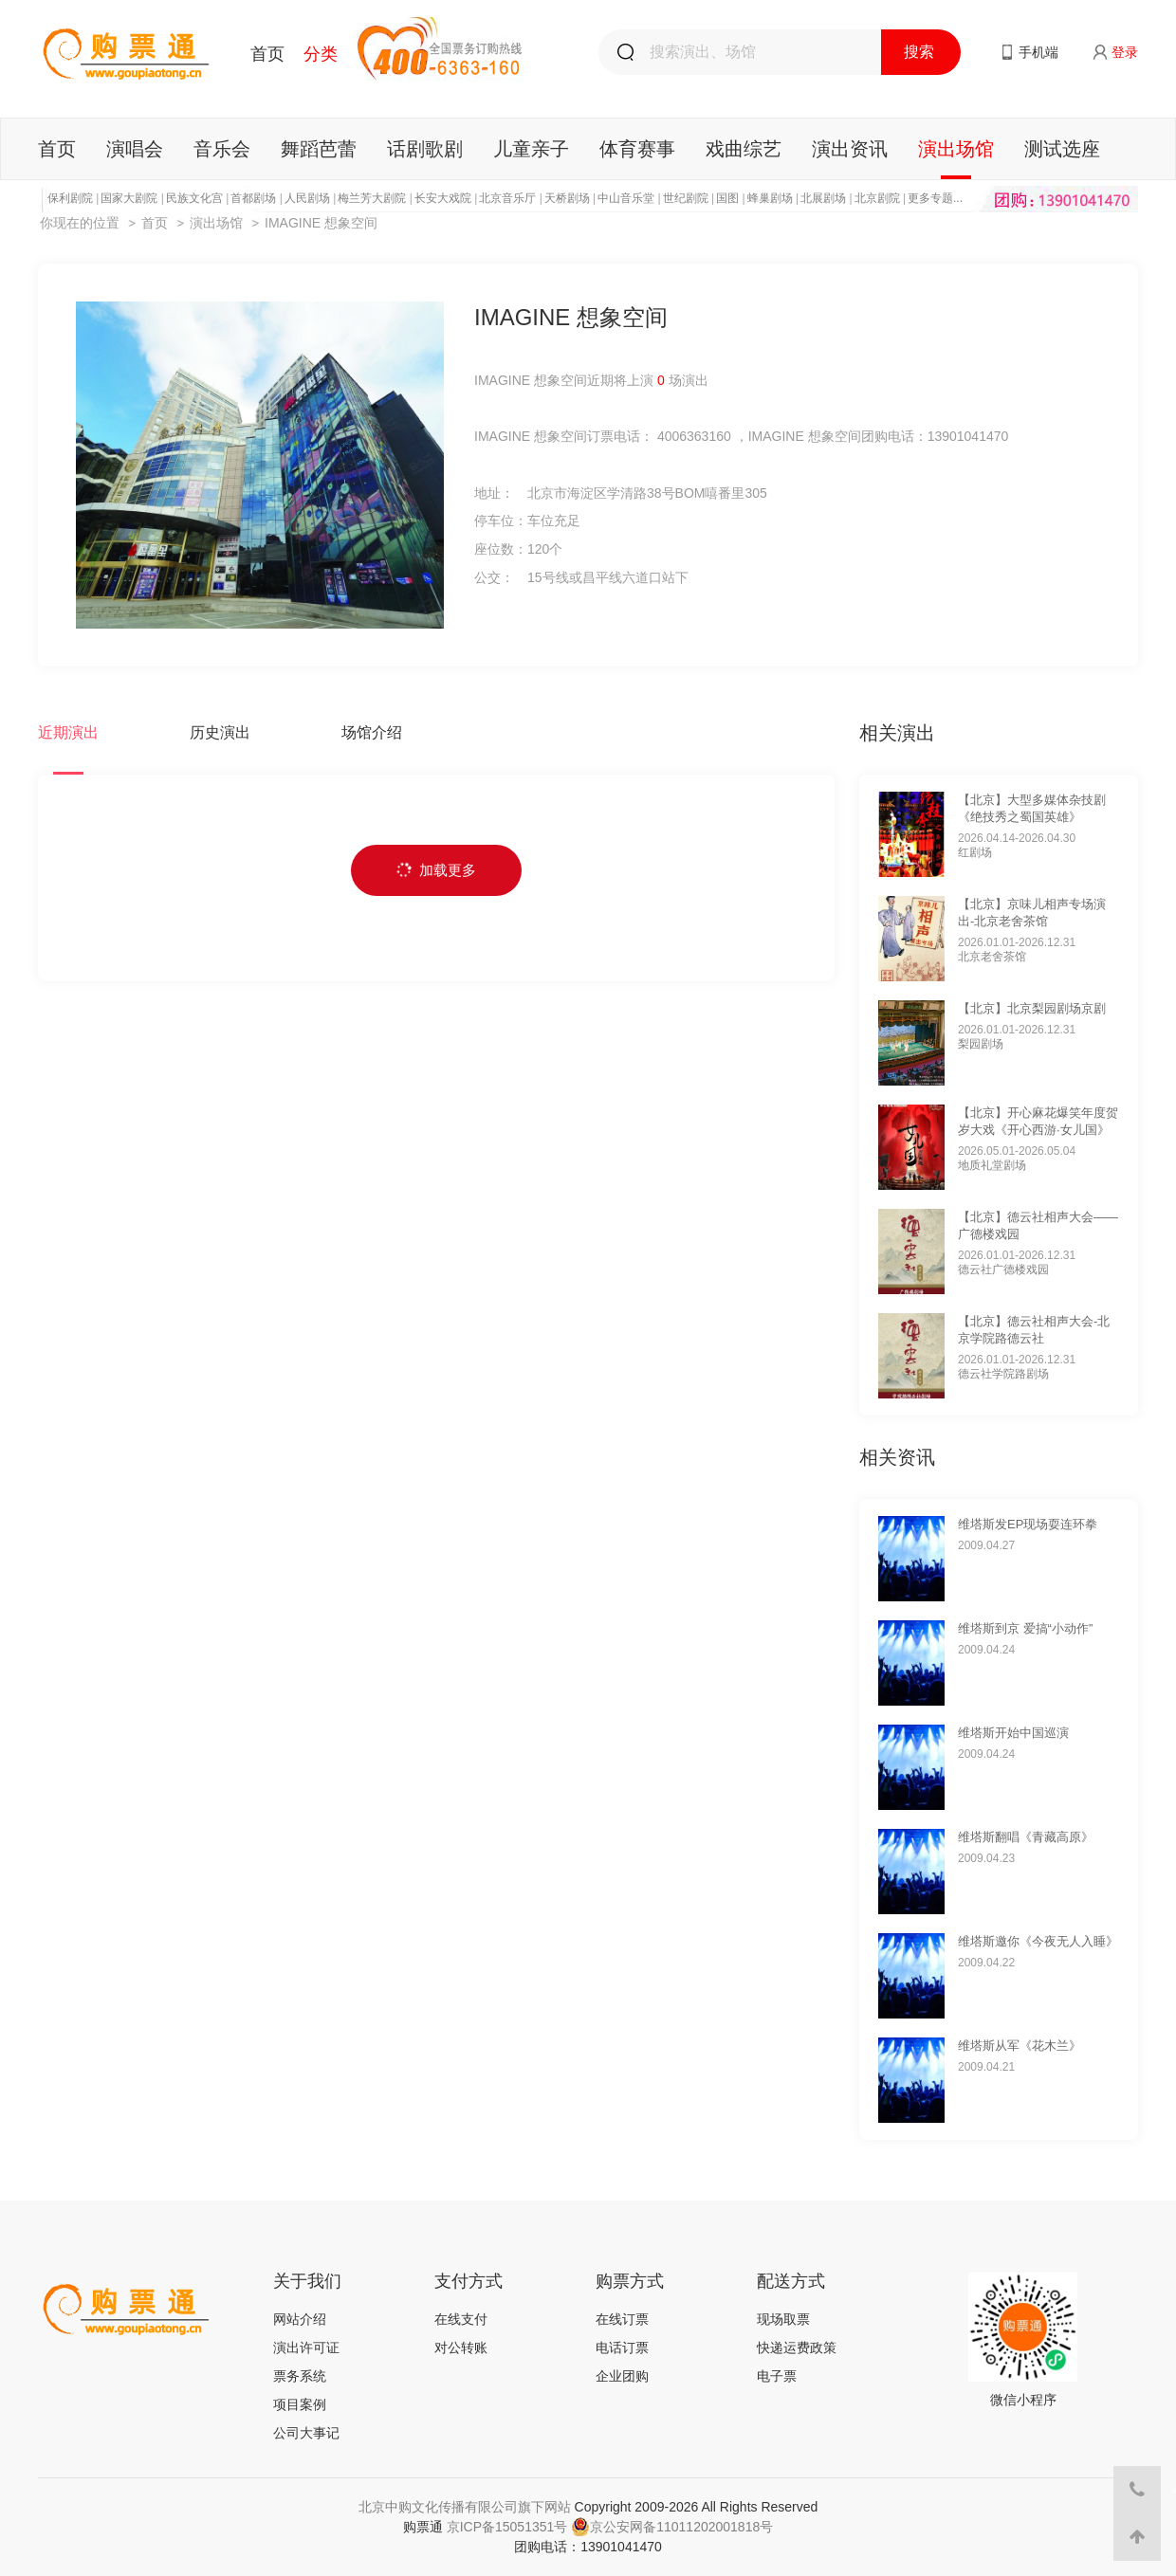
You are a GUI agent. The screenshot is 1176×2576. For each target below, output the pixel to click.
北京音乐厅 (507, 198)
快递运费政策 (796, 2347)
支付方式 (468, 2281)
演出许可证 (306, 2347)
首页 (267, 54)
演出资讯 (850, 148)
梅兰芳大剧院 (372, 198)
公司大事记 (306, 2432)
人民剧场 (307, 198)
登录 (1125, 52)
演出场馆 (956, 148)
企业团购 (622, 2376)
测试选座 (1062, 148)
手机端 (1038, 52)
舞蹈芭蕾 (319, 148)
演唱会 (134, 148)
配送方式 (791, 2281)
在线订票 (622, 2319)
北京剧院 (877, 198)
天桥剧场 (567, 198)
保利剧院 (70, 198)
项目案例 (299, 2404)
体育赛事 (637, 148)
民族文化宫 (194, 198)
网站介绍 (299, 2319)
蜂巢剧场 (770, 198)
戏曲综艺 (743, 148)
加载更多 (436, 870)
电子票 (777, 2376)
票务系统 (299, 2376)
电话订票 (622, 2347)
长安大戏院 (442, 198)
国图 (727, 198)
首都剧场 (253, 198)
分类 (320, 54)
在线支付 (460, 2319)
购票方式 (630, 2281)
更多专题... (935, 198)
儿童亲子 (531, 148)
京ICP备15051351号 (507, 2526)
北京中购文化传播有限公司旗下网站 (464, 2506)
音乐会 (221, 148)
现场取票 (783, 2319)
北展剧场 (823, 198)
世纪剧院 (685, 198)
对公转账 (460, 2347)
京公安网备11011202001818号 (672, 2526)
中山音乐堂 (625, 198)
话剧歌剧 (425, 148)
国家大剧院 (129, 198)
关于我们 (307, 2281)
